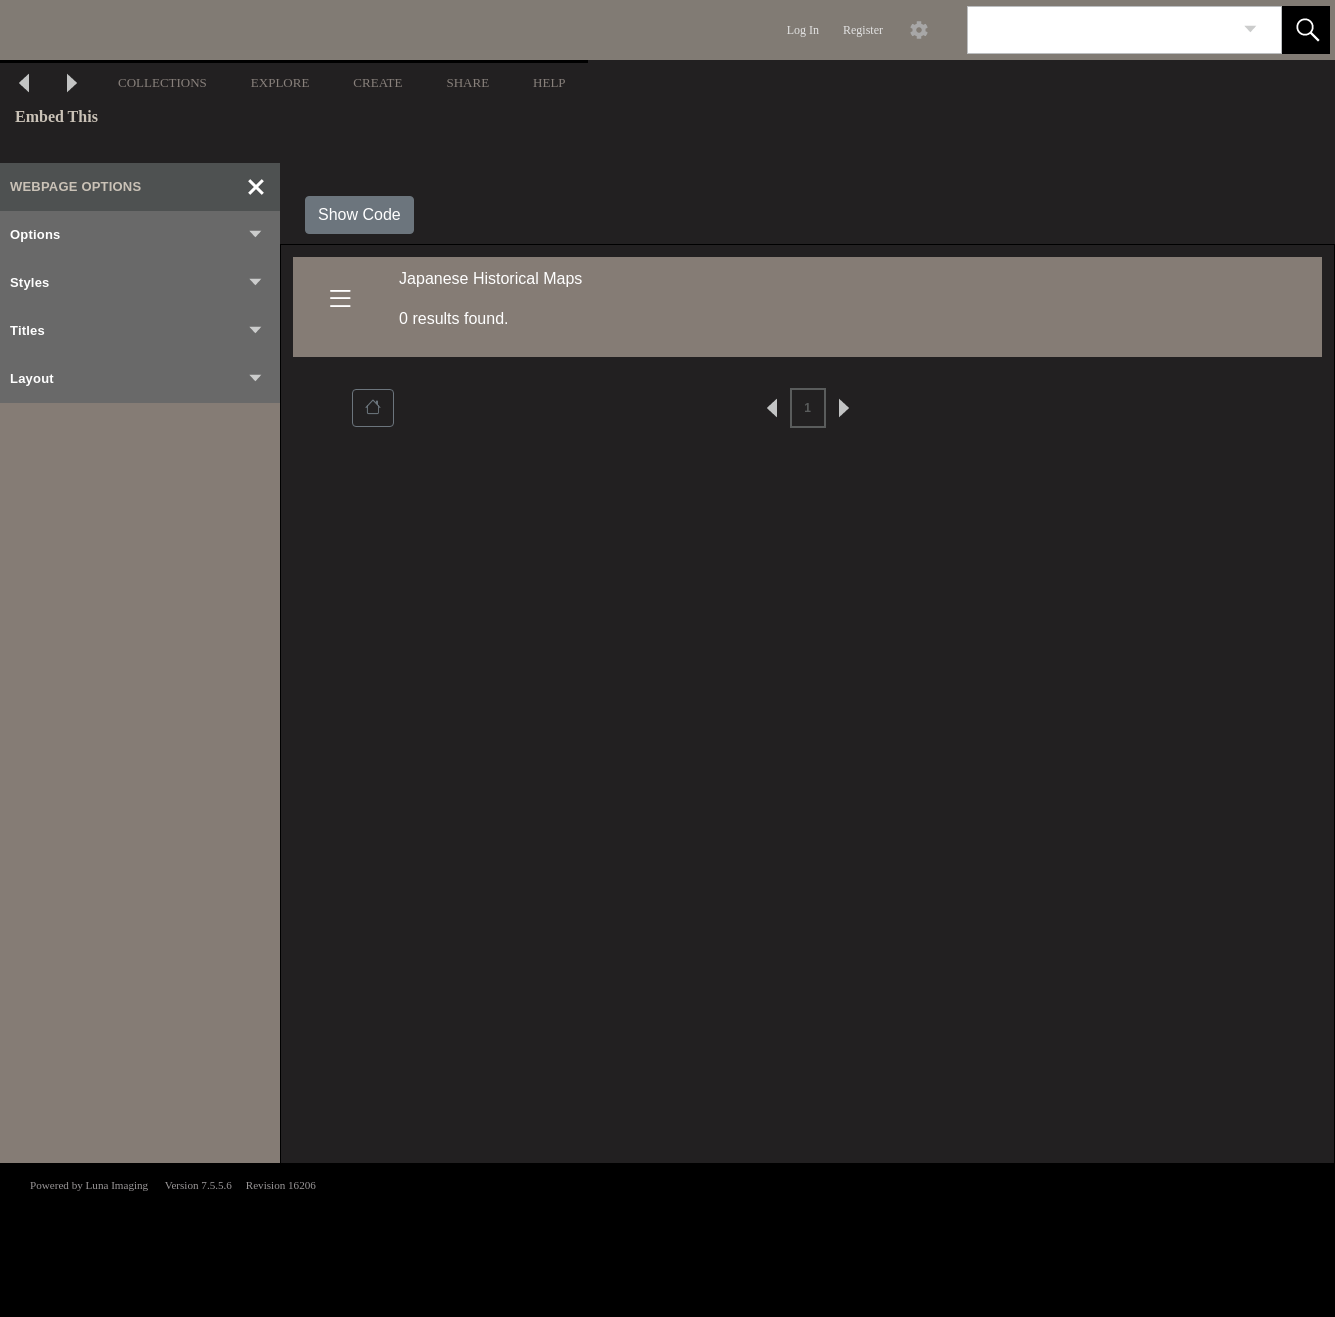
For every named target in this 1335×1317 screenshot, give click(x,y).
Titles (137, 331)
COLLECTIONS (162, 82)
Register (863, 30)
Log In (803, 30)
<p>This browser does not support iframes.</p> (667, 1238)
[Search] (1101, 30)
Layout (137, 379)
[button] (1306, 30)
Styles (137, 283)
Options (137, 235)
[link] (1250, 29)
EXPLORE (280, 82)
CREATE (377, 82)
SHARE (467, 82)
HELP (549, 82)
